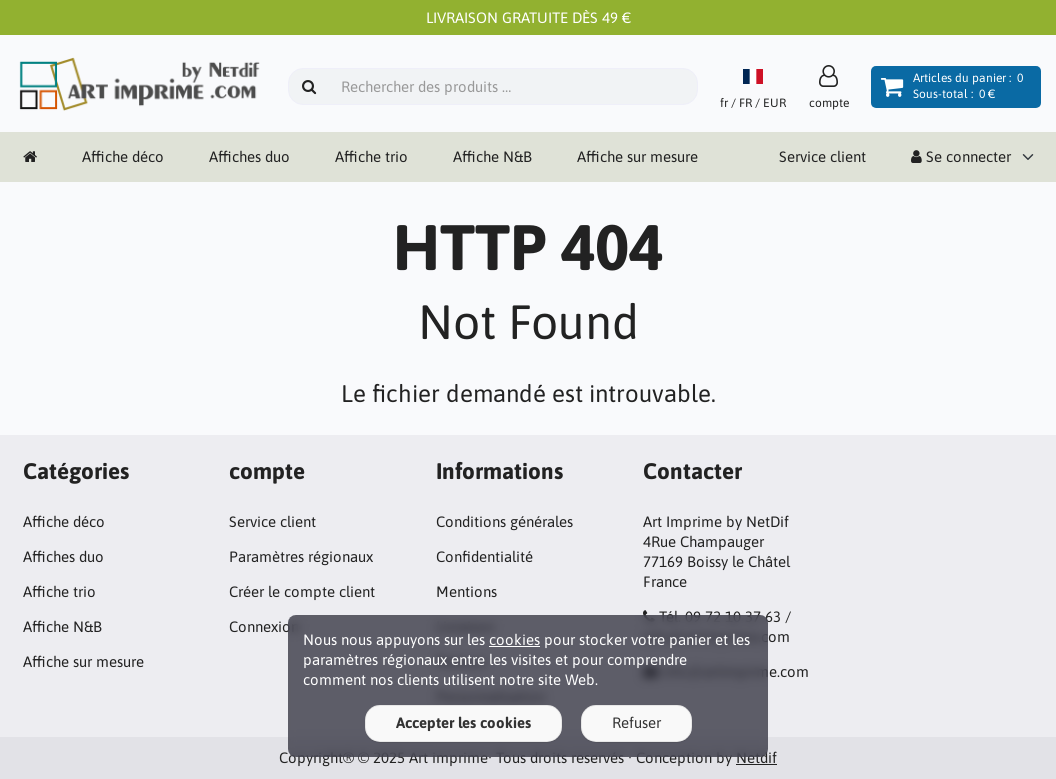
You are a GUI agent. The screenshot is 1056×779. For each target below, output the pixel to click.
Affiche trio (371, 156)
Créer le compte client (302, 591)
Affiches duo (249, 156)
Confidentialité (484, 556)
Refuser (636, 722)
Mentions (466, 591)
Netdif (756, 757)
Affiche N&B (492, 156)
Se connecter (961, 156)
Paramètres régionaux (301, 556)
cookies (514, 639)
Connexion (264, 626)
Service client (822, 156)
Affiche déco (123, 156)
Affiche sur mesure (637, 156)
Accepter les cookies (463, 722)
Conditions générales (504, 521)
